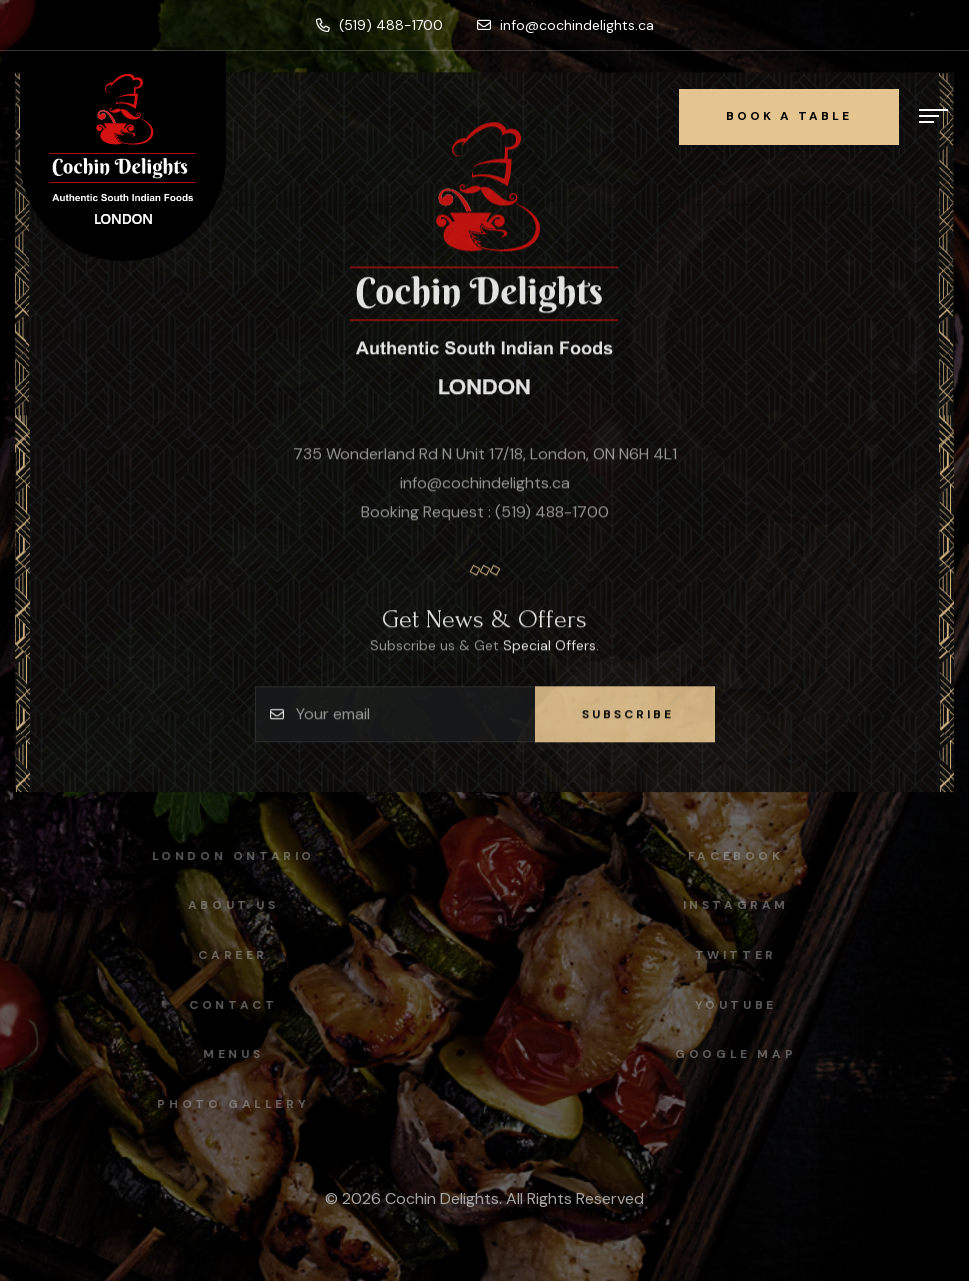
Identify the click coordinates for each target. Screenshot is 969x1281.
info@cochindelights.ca (565, 25)
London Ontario (227, 856)
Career (228, 955)
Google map (740, 1054)
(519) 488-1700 (379, 25)
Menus (228, 1054)
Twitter (741, 955)
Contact (228, 1005)
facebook (741, 856)
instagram (741, 905)
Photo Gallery (228, 1104)
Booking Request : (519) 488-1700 (485, 513)
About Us (228, 905)
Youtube (741, 1005)
